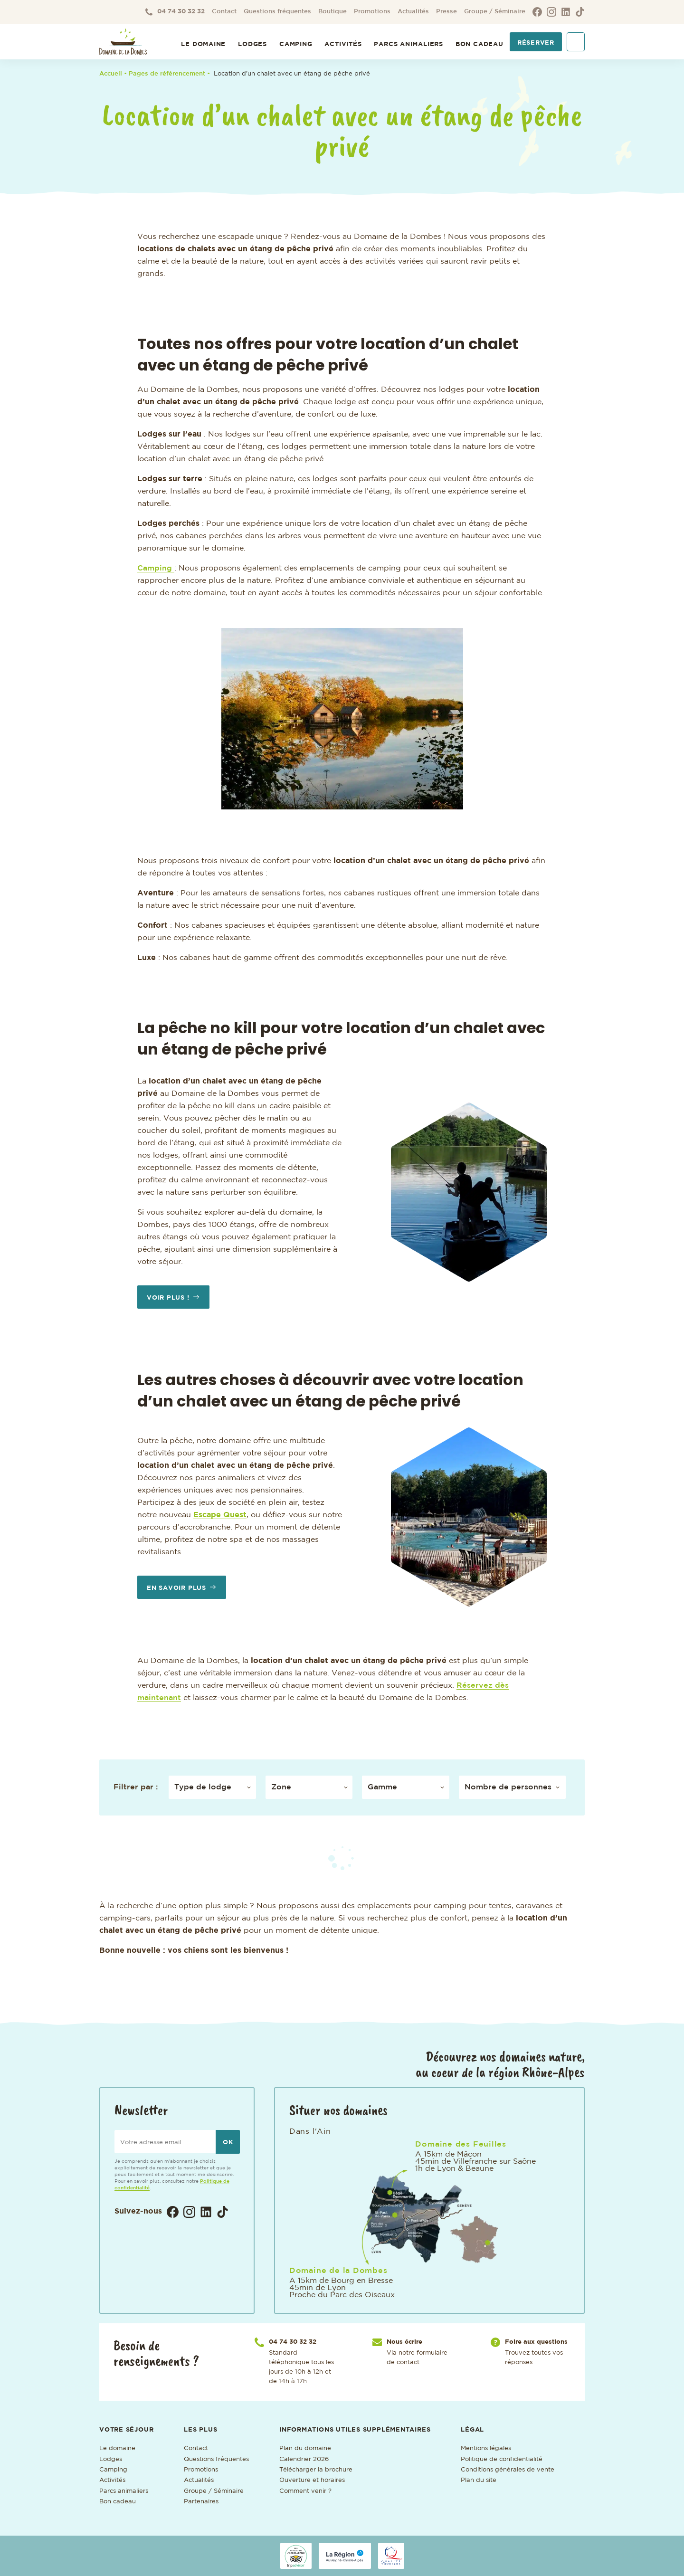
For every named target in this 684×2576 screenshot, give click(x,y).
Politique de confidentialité (501, 2459)
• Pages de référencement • (169, 73)
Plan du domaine (305, 2448)
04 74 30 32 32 (175, 12)
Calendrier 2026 (304, 2459)
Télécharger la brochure (315, 2469)
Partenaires (201, 2501)
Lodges (252, 44)
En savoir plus (176, 1588)
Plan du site (478, 2480)
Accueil (110, 73)
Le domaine (117, 2448)
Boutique (332, 11)
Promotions (372, 11)
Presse (446, 11)
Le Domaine (203, 44)
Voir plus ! (168, 1298)
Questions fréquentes (277, 11)
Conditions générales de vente (507, 2469)
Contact (224, 11)
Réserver (535, 43)
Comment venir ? (305, 2491)
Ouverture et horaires (312, 2480)
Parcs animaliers (408, 44)
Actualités (413, 11)
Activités (342, 44)
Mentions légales (486, 2448)
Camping (295, 44)
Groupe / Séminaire (494, 11)
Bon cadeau (480, 44)
